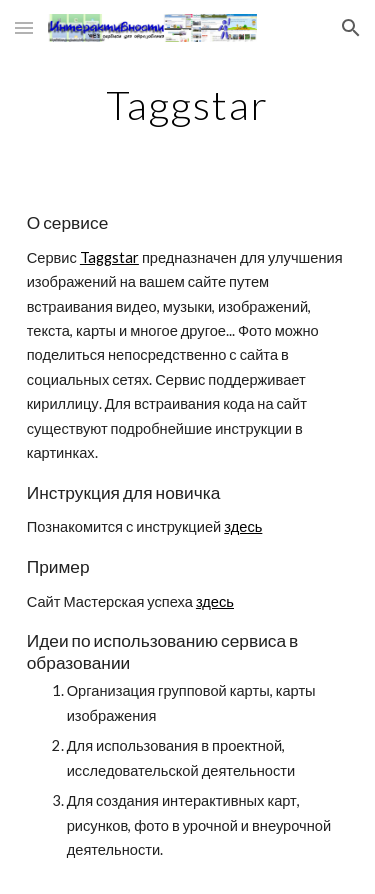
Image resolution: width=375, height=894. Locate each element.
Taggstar (109, 257)
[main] (188, 105)
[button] (24, 27)
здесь (243, 526)
